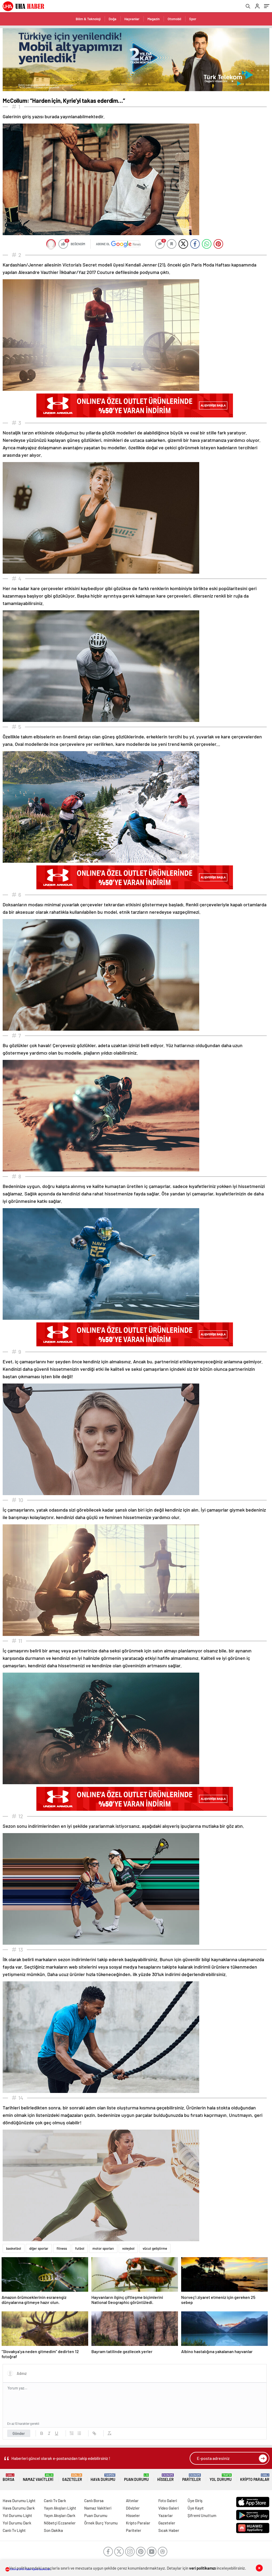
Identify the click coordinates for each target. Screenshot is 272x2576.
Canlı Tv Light (14, 2530)
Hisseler (165, 2477)
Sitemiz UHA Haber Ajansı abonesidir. (28, 2569)
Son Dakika (53, 2530)
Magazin (153, 19)
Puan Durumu (136, 2477)
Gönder (18, 2433)
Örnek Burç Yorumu (101, 2522)
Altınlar (132, 2500)
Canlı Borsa (94, 2500)
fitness (62, 2248)
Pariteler (191, 2477)
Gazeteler (72, 2477)
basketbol (13, 2248)
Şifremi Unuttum (202, 2515)
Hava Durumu (103, 2477)
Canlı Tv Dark (55, 2500)
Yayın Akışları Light (60, 2508)
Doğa (112, 19)
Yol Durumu (221, 2477)
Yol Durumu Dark (17, 2522)
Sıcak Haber (168, 2530)
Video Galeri (168, 2508)
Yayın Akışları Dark (59, 2515)
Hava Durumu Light (19, 2500)
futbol (79, 2248)
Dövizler (133, 2508)
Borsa (8, 2477)
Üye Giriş (195, 2500)
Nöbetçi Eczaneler (60, 2522)
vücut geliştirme (155, 2248)
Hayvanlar (131, 19)
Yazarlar (165, 2515)
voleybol (128, 2248)
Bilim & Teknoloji (88, 19)
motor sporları (103, 2248)
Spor (192, 19)
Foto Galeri (167, 2500)
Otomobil (174, 19)
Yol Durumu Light (17, 2515)
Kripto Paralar (254, 2477)
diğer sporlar (38, 2248)
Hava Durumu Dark (19, 2508)
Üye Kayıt (196, 2508)
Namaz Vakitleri (38, 2477)
